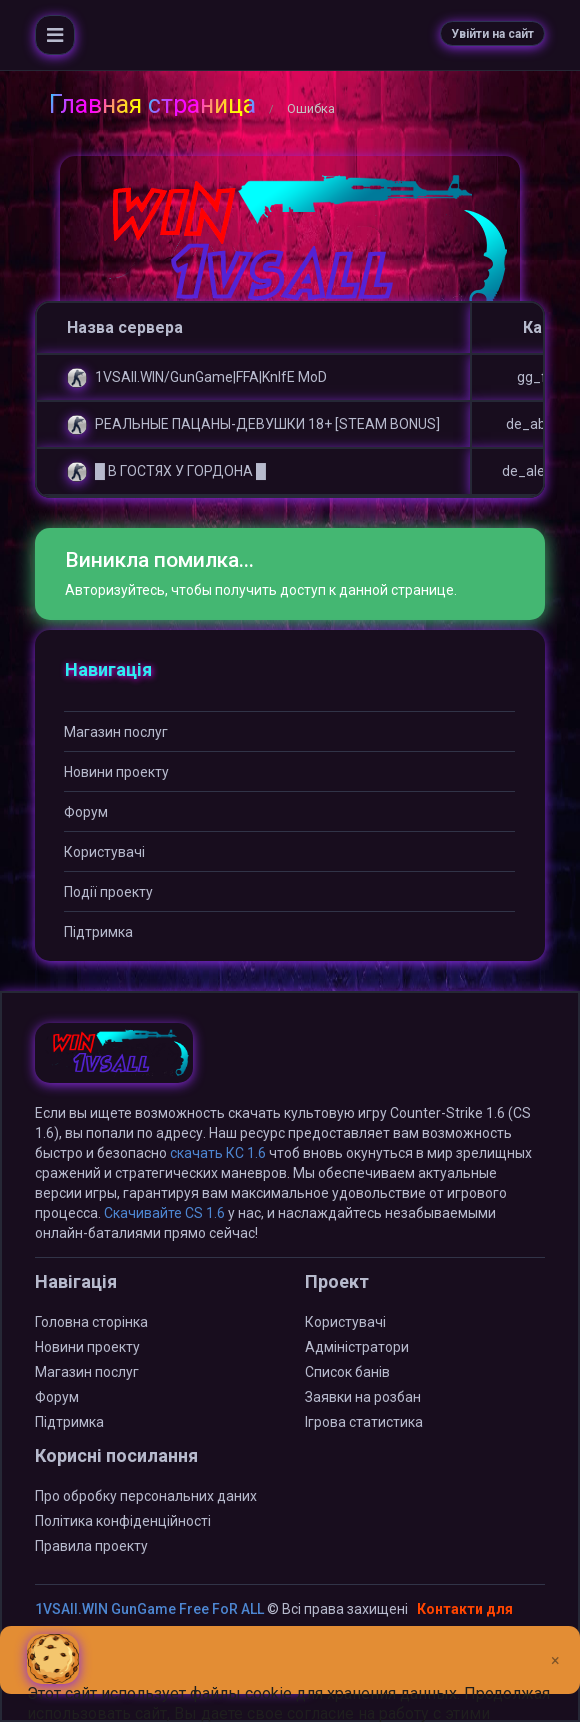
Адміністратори (357, 1347)
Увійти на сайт (492, 34)
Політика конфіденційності (123, 1521)
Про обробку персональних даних (146, 1496)
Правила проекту (91, 1546)
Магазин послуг (116, 732)
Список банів (347, 1372)
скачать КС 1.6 (218, 1153)
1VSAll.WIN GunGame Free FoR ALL (149, 1609)
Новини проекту (116, 772)
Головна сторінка (91, 1322)
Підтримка (98, 932)
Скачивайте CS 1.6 (164, 1213)
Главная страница (152, 104)
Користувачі (104, 852)
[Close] (555, 1645)
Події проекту (108, 892)
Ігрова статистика (364, 1422)
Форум (86, 812)
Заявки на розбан (363, 1397)
